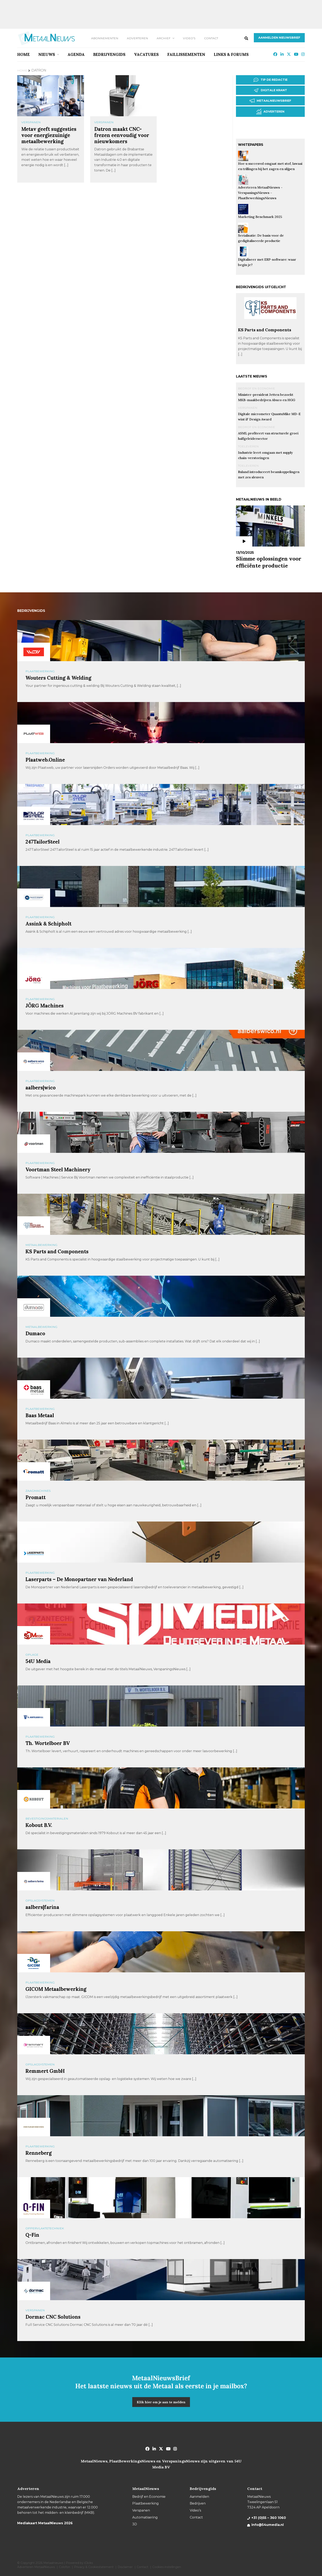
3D (134, 2524)
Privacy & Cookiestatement (94, 2567)
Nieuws (46, 54)
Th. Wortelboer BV (47, 1743)
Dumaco (35, 1333)
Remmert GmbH (45, 2071)
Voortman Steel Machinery (58, 1169)
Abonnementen (104, 38)
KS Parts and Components (264, 329)
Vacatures (146, 54)
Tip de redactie (270, 80)
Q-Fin (32, 2235)
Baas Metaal (39, 1415)
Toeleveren (248, 446)
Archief (163, 38)
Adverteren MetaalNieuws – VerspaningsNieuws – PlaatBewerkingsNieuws (260, 192)
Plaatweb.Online (45, 760)
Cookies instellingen (166, 2567)
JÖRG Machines (44, 1006)
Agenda (76, 54)
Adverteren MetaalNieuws (36, 2567)
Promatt (35, 1497)
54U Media (38, 1661)
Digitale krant (270, 90)
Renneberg (38, 2153)
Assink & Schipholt (48, 924)
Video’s (189, 38)
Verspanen (31, 122)
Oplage (31, 1654)
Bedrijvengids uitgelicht (261, 287)
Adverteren (137, 38)
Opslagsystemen (40, 1900)
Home (23, 54)
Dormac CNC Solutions (52, 2317)
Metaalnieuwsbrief (270, 101)
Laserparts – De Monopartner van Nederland (79, 1579)
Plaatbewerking (40, 671)
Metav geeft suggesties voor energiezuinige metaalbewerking (48, 135)
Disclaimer (125, 2567)
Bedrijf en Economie (256, 388)
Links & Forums (231, 54)
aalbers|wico (40, 1087)
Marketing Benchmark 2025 (260, 217)
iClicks (88, 2563)
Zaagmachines (38, 1491)
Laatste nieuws (251, 376)
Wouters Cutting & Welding (58, 678)
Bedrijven (198, 2503)
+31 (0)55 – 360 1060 (268, 2518)
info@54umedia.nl (267, 2525)
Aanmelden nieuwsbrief (279, 37)
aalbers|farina (42, 1907)
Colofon (64, 2567)
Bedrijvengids (109, 54)
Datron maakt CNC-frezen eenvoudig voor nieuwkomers (121, 135)
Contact (211, 38)
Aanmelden (199, 2497)
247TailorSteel (42, 842)
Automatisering (145, 2517)
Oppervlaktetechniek (44, 2228)
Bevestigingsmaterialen (46, 1818)
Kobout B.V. (38, 1825)
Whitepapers (250, 145)
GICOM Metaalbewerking (55, 1989)
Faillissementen (186, 54)
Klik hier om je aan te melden (161, 2402)
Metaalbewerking (41, 1245)
